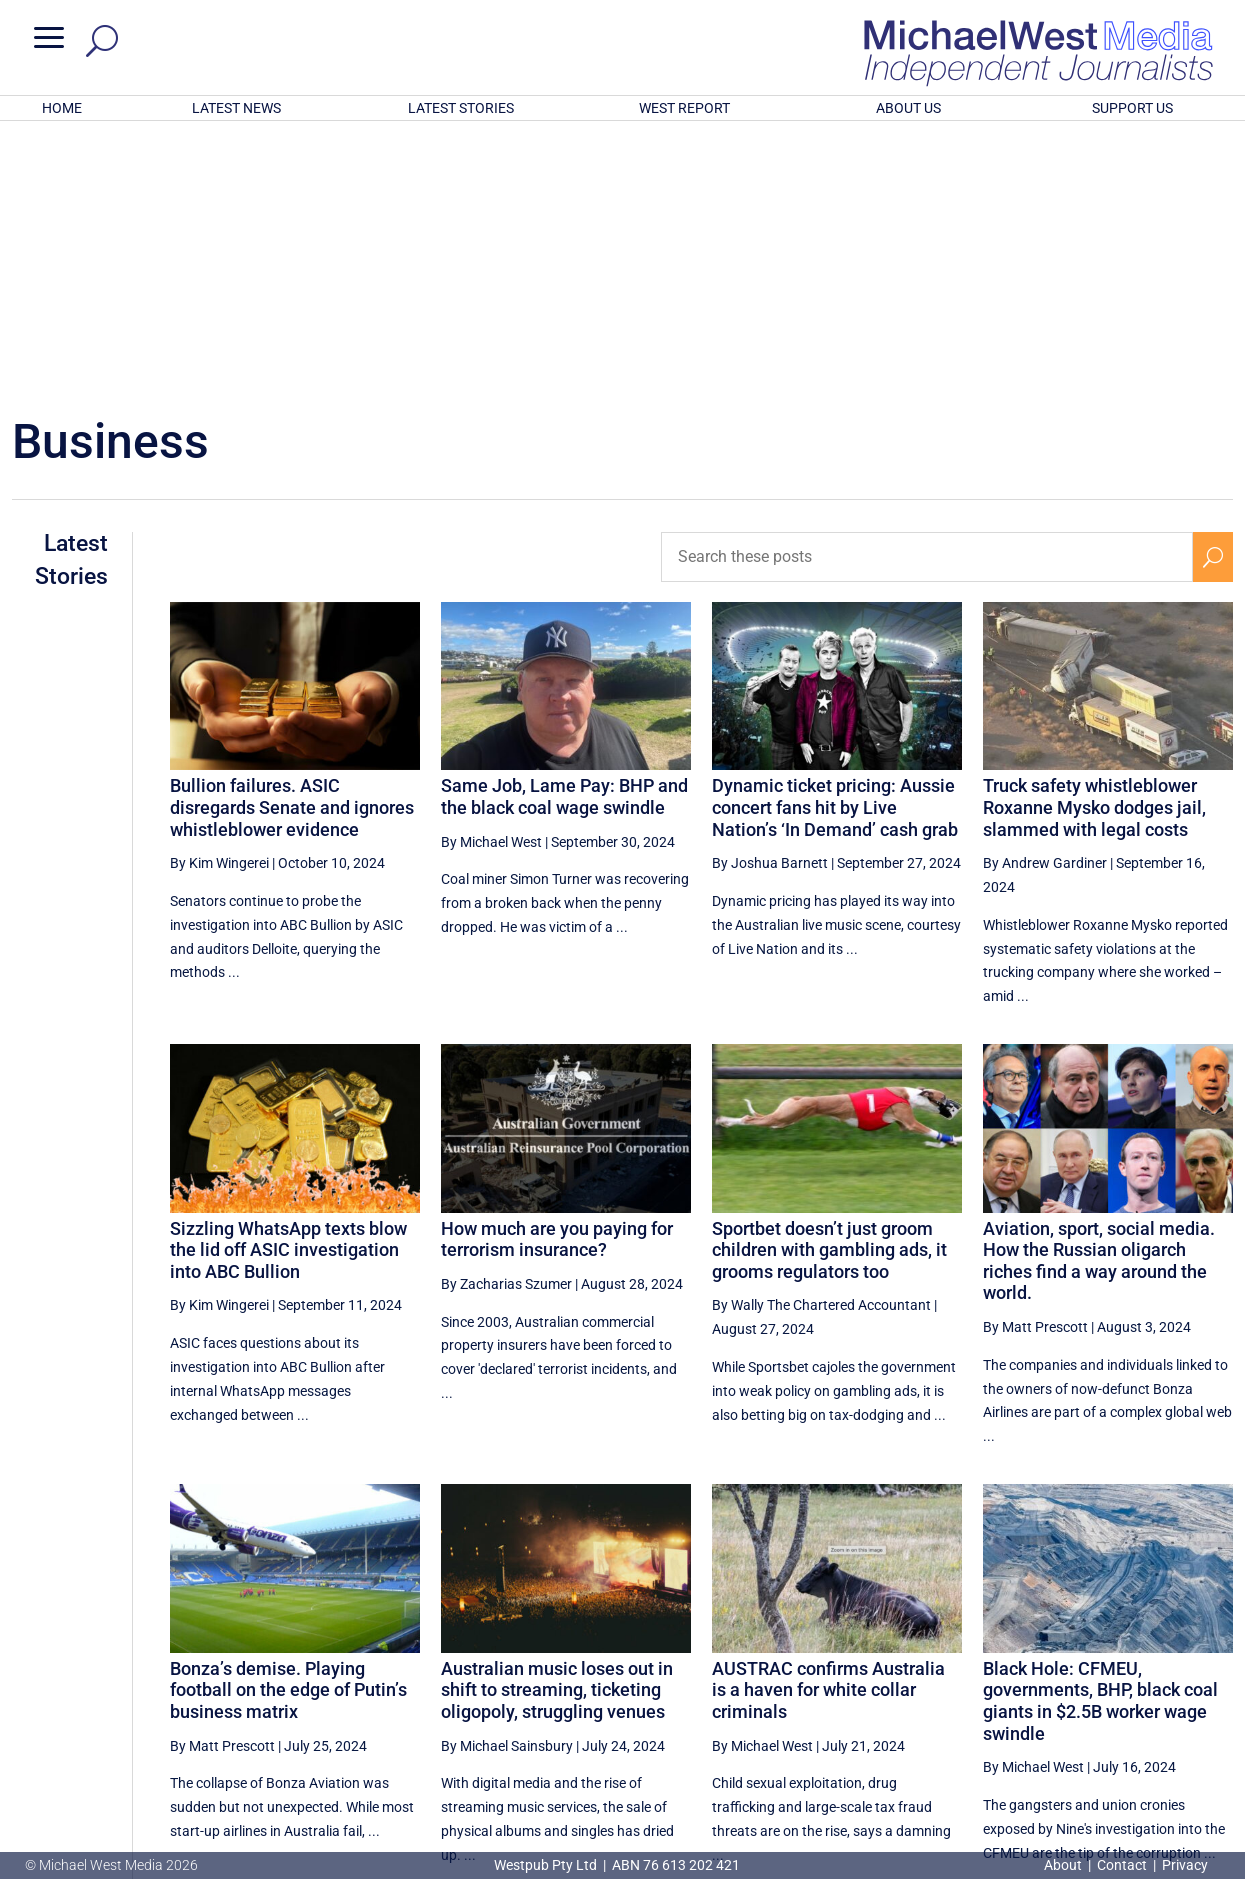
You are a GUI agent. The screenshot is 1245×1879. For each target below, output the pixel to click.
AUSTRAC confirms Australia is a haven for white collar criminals (828, 1428)
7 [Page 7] (1128, 1681)
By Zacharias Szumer (506, 1022)
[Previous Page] (957, 1680)
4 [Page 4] (1000, 1681)
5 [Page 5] (1042, 1681)
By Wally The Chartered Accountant (821, 1043)
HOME (62, 108)
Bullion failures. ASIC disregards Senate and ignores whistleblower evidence (292, 545)
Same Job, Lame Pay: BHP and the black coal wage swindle (564, 534)
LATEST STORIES (461, 108)
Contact (1122, 1865)
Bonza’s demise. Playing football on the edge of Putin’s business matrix (288, 1428)
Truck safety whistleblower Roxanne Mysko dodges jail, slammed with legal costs (1094, 545)
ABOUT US (908, 108)
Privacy (1185, 1865)
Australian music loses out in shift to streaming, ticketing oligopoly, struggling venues (557, 1428)
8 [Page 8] (1170, 1681)
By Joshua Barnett (770, 601)
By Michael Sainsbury (507, 1484)
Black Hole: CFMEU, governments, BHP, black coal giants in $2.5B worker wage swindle (1100, 1439)
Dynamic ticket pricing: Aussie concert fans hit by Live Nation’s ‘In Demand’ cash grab (835, 545)
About (1064, 1865)
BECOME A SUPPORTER (1143, 1751)
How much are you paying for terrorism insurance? (557, 977)
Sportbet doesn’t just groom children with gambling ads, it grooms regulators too (829, 988)
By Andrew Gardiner (1045, 601)
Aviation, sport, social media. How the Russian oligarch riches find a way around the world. (1099, 999)
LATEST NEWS (236, 108)
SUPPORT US (1132, 108)
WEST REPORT (684, 108)
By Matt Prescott (1035, 1065)
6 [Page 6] (1085, 1681)
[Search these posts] (926, 295)
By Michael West (491, 580)
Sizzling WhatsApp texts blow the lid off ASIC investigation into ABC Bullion (288, 988)
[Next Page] (1212, 1680)
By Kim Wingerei (219, 601)
